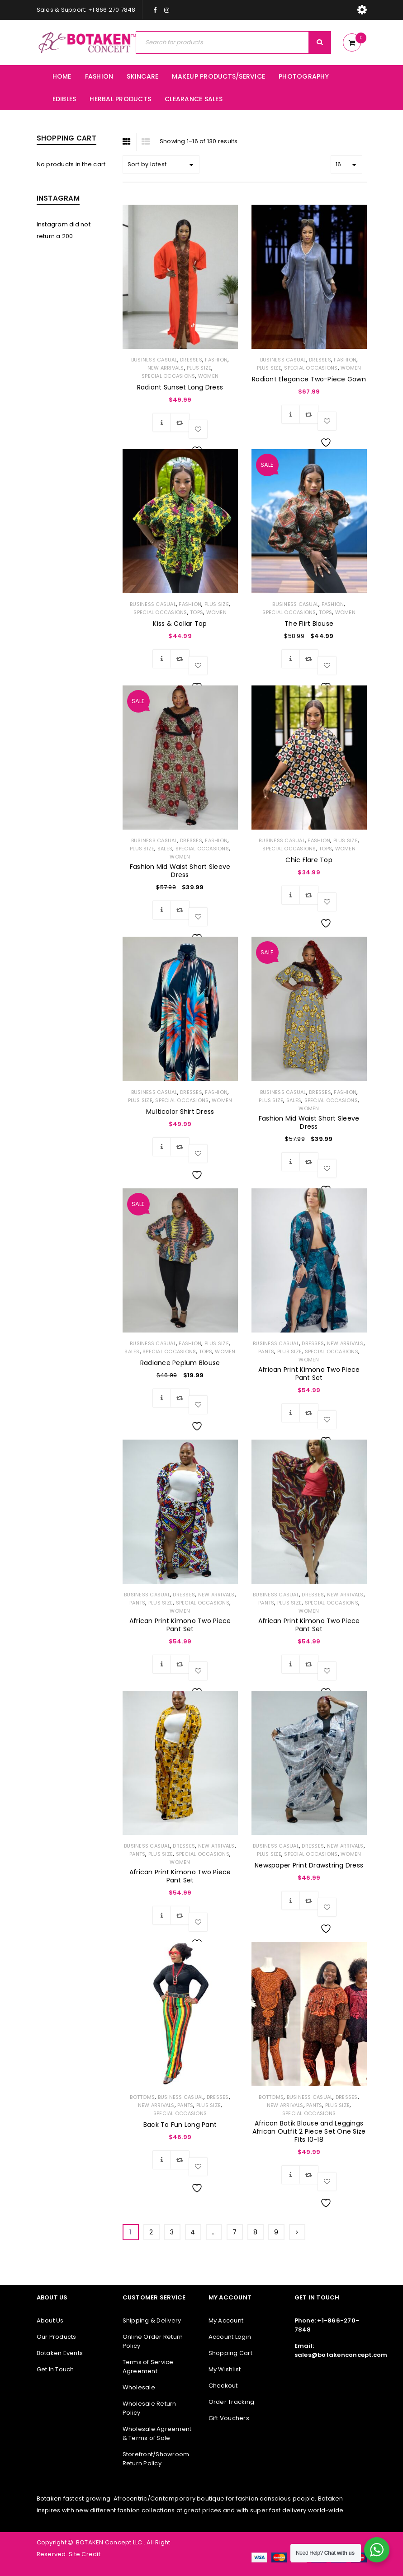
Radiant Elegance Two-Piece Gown (309, 379)
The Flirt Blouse (308, 623)
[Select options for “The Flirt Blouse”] (291, 659)
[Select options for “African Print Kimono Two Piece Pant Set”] (291, 1413)
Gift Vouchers (229, 2418)
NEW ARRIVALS (165, 367)
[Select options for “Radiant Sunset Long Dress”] (162, 422)
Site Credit (83, 2554)
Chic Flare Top (308, 859)
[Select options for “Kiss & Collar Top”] (162, 659)
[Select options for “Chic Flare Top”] (291, 895)
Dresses (191, 359)
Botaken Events (60, 2353)
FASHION (216, 359)
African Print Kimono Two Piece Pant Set (309, 1373)
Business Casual (154, 359)
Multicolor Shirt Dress (180, 1111)
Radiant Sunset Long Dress (180, 387)
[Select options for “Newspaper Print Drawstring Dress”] (291, 1900)
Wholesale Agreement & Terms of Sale (157, 2433)
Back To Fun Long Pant (180, 2124)
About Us (50, 2320)
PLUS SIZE (199, 367)
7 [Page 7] (234, 2232)
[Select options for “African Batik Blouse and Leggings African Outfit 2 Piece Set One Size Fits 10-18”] (291, 2175)
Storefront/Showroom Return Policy (156, 2459)
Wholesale (139, 2387)
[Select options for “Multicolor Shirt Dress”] (162, 1147)
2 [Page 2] (151, 2232)
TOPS (196, 612)
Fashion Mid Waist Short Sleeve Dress (180, 870)
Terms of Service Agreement (148, 2366)
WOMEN (208, 376)
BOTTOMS (142, 2097)
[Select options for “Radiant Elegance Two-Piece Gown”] (291, 414)
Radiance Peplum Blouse (180, 1362)
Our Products (56, 2336)
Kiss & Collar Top (180, 623)
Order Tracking (232, 2402)
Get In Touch (55, 2369)
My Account (226, 2320)
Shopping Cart (230, 2353)
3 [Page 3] (172, 2232)
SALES (164, 848)
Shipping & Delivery (152, 2320)
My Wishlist (225, 2369)
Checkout (223, 2385)
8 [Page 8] (255, 2232)
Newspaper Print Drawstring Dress (309, 1865)
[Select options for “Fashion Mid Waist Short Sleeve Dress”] (162, 910)
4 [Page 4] (192, 2232)
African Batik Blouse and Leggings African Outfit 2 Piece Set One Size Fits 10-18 (309, 2131)
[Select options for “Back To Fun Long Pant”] (162, 2160)
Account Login (230, 2336)
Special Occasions (168, 376)
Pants (266, 1351)
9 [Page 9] (276, 2232)
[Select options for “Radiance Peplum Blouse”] (162, 1398)
